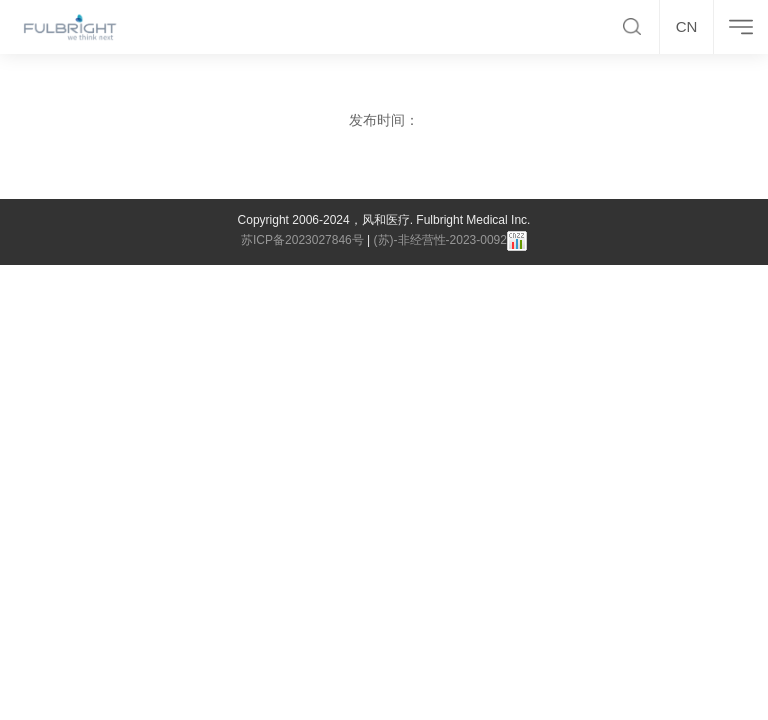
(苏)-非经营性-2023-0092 (440, 240)
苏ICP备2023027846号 (302, 240)
